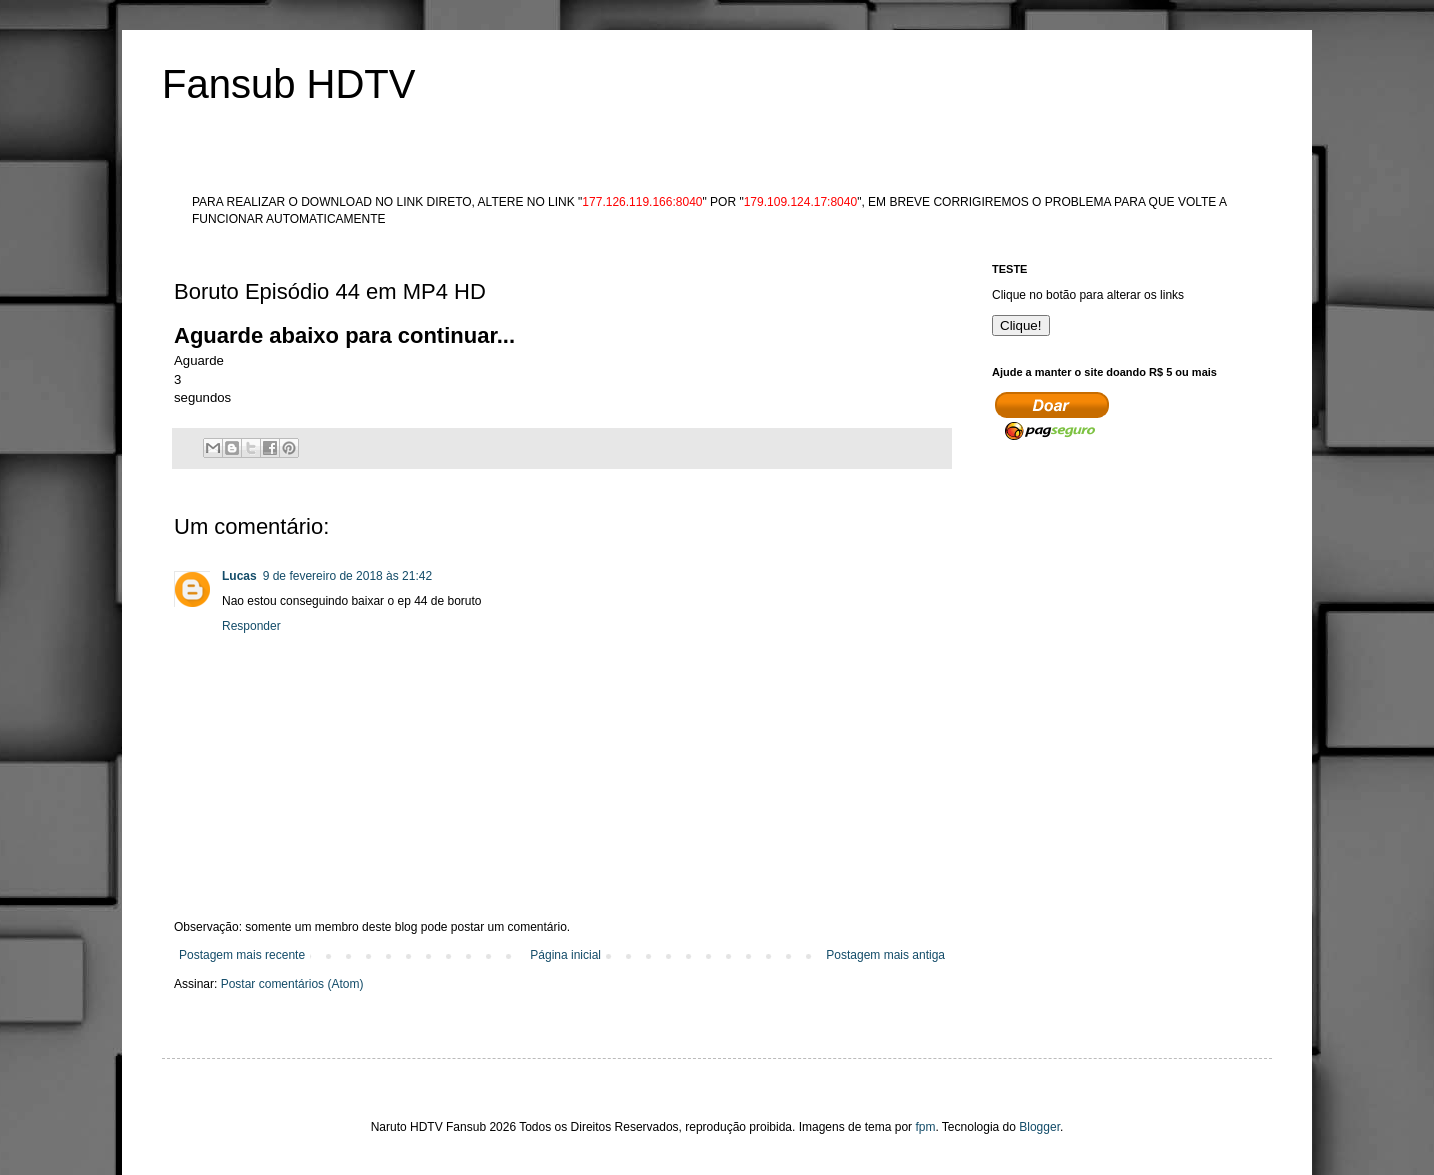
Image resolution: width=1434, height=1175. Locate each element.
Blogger (1039, 1127)
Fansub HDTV (288, 84)
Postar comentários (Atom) (292, 984)
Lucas (239, 576)
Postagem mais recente (242, 955)
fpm (925, 1127)
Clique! (1021, 325)
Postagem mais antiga (885, 955)
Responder (251, 626)
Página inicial (565, 955)
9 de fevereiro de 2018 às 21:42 (347, 576)
